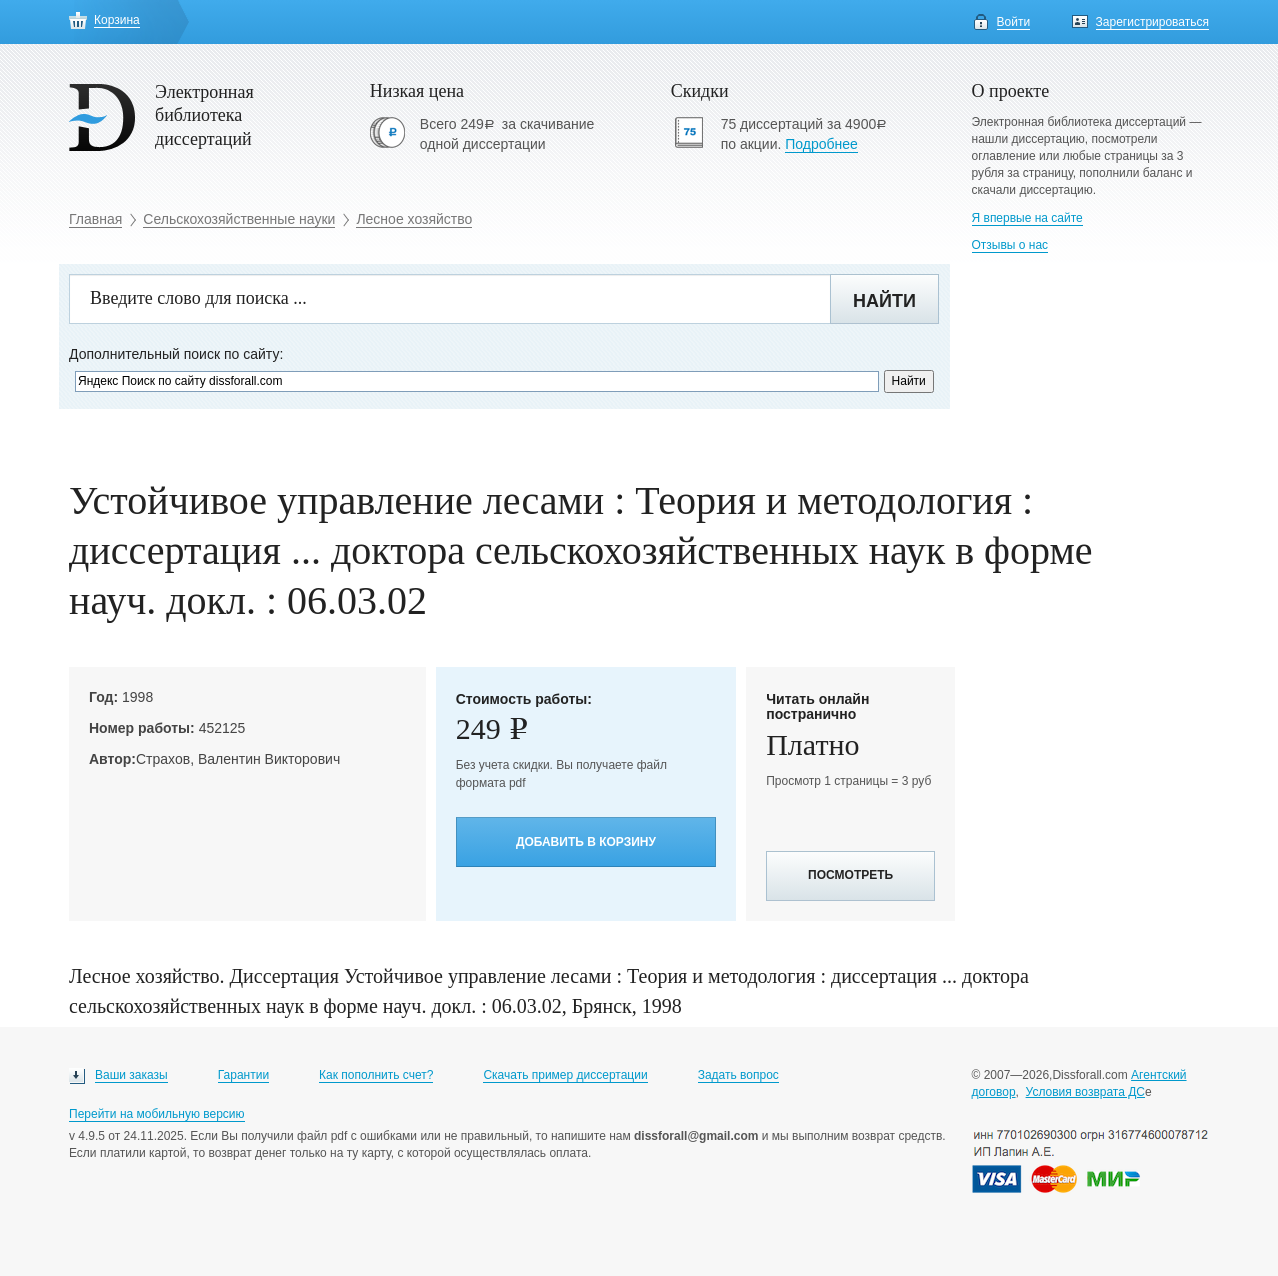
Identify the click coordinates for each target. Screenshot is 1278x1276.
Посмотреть (850, 875)
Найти (884, 301)
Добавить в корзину (586, 842)
